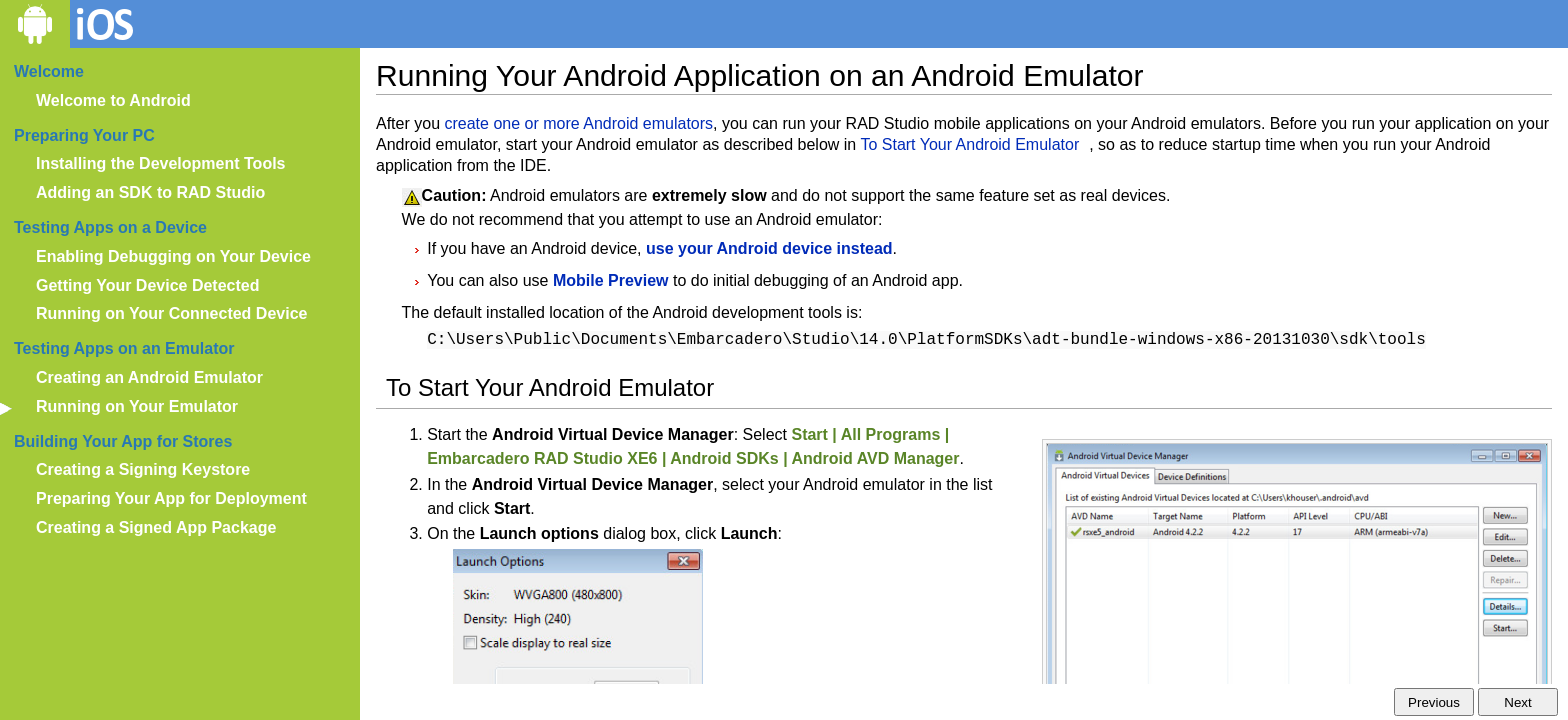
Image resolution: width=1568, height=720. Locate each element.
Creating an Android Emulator (149, 377)
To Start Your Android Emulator (969, 144)
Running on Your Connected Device (171, 313)
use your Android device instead (769, 248)
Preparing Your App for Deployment (171, 498)
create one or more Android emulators (578, 123)
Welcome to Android (113, 100)
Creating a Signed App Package (156, 527)
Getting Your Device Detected (147, 285)
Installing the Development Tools (161, 163)
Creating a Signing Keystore (143, 469)
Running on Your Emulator (137, 406)
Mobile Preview (611, 280)
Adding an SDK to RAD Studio (150, 192)
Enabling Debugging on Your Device (173, 256)
